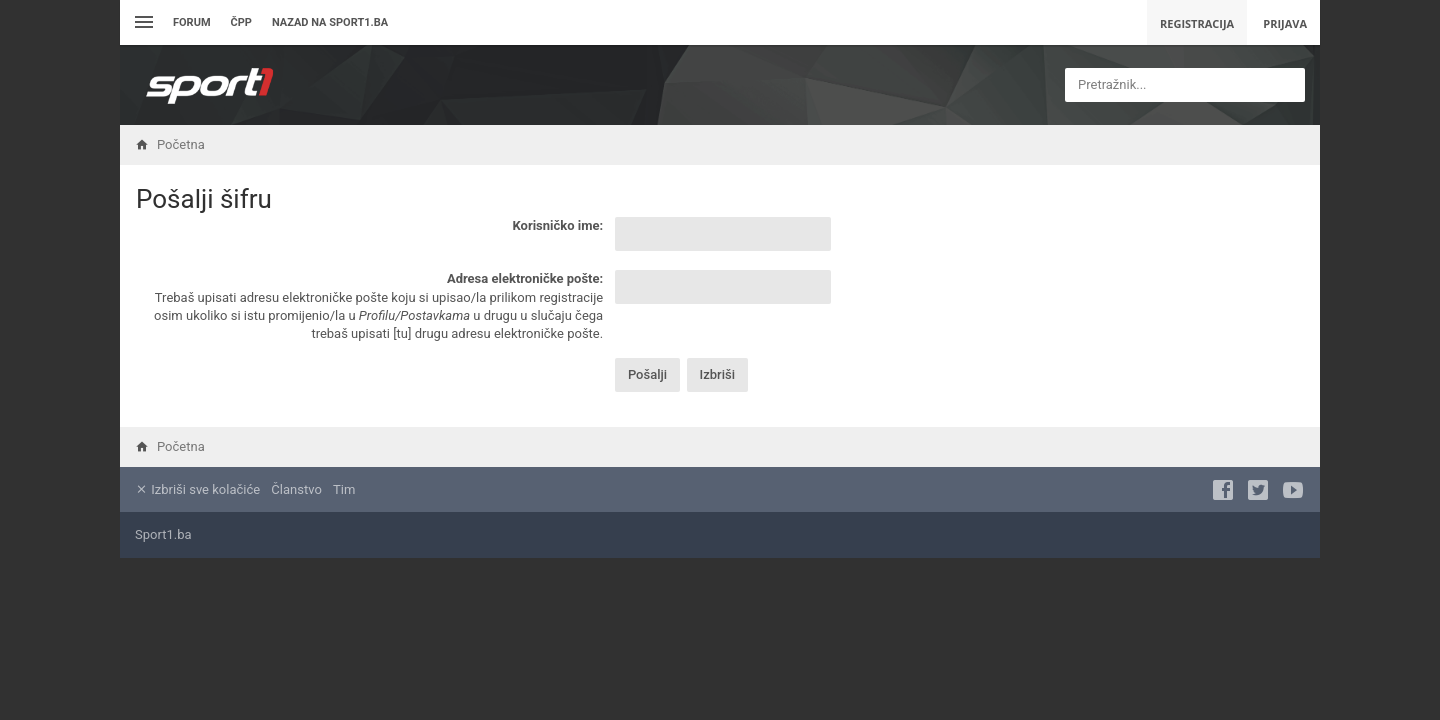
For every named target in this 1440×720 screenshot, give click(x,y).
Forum (192, 22)
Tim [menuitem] (344, 489)
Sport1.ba (163, 534)
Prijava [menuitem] (1285, 23)
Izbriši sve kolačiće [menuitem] (197, 489)
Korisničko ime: (557, 225)
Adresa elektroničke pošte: (525, 278)
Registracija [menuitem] (1197, 23)
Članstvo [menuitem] (296, 489)
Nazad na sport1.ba (330, 22)
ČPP (241, 22)
